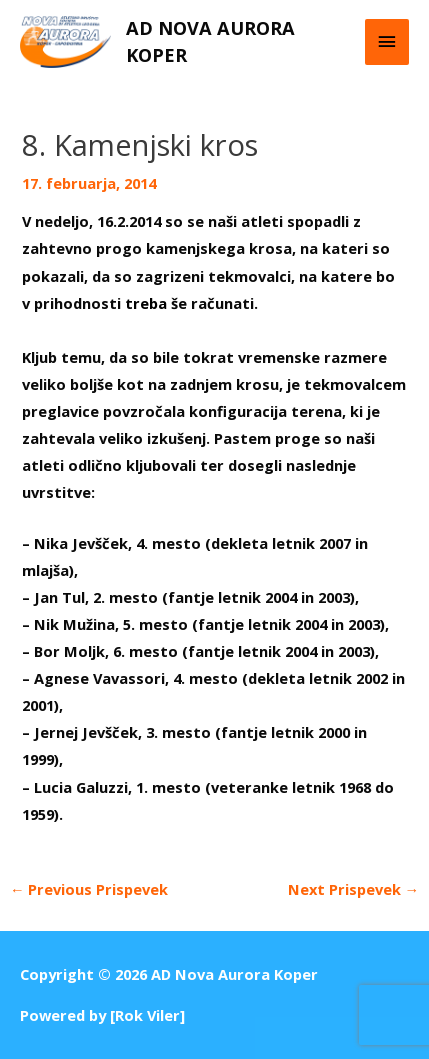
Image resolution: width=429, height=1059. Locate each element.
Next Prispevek (354, 889)
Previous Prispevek (89, 889)
